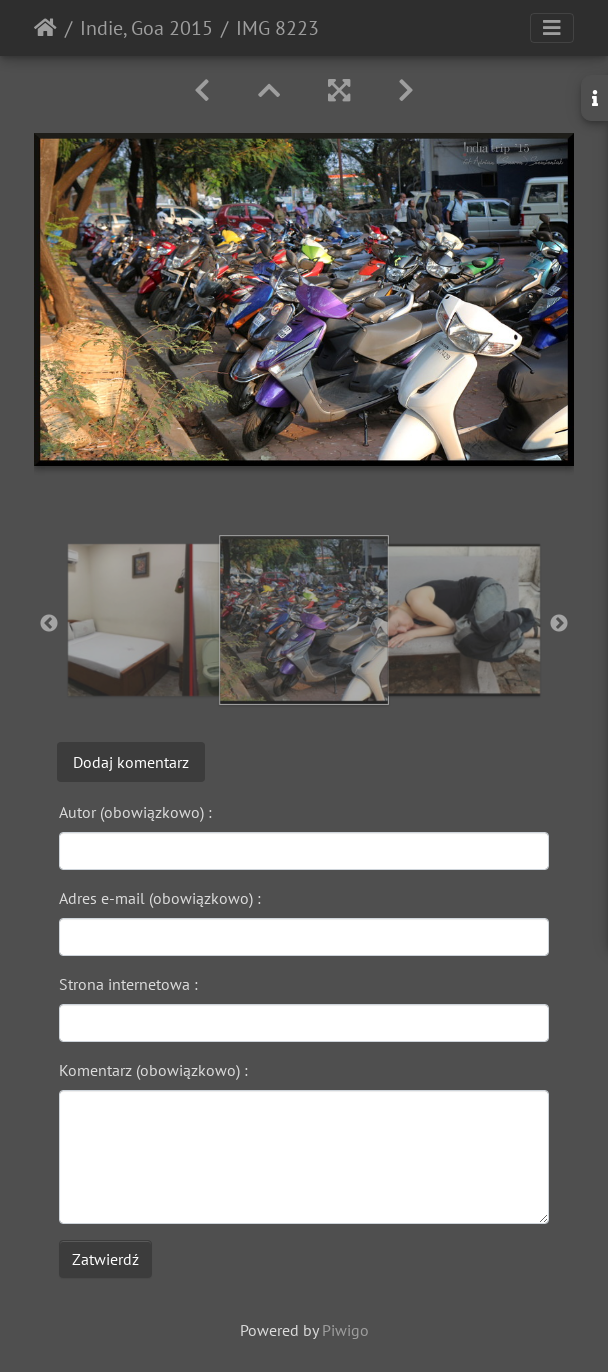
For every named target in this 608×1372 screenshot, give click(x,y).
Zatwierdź (105, 1259)
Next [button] (559, 624)
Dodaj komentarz (131, 762)
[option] (144, 620)
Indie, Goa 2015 (146, 28)
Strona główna (45, 28)
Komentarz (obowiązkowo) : (153, 1070)
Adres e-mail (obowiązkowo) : (160, 898)
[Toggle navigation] (552, 28)
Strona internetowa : (128, 984)
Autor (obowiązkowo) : (135, 812)
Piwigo (345, 1330)
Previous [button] (49, 624)
